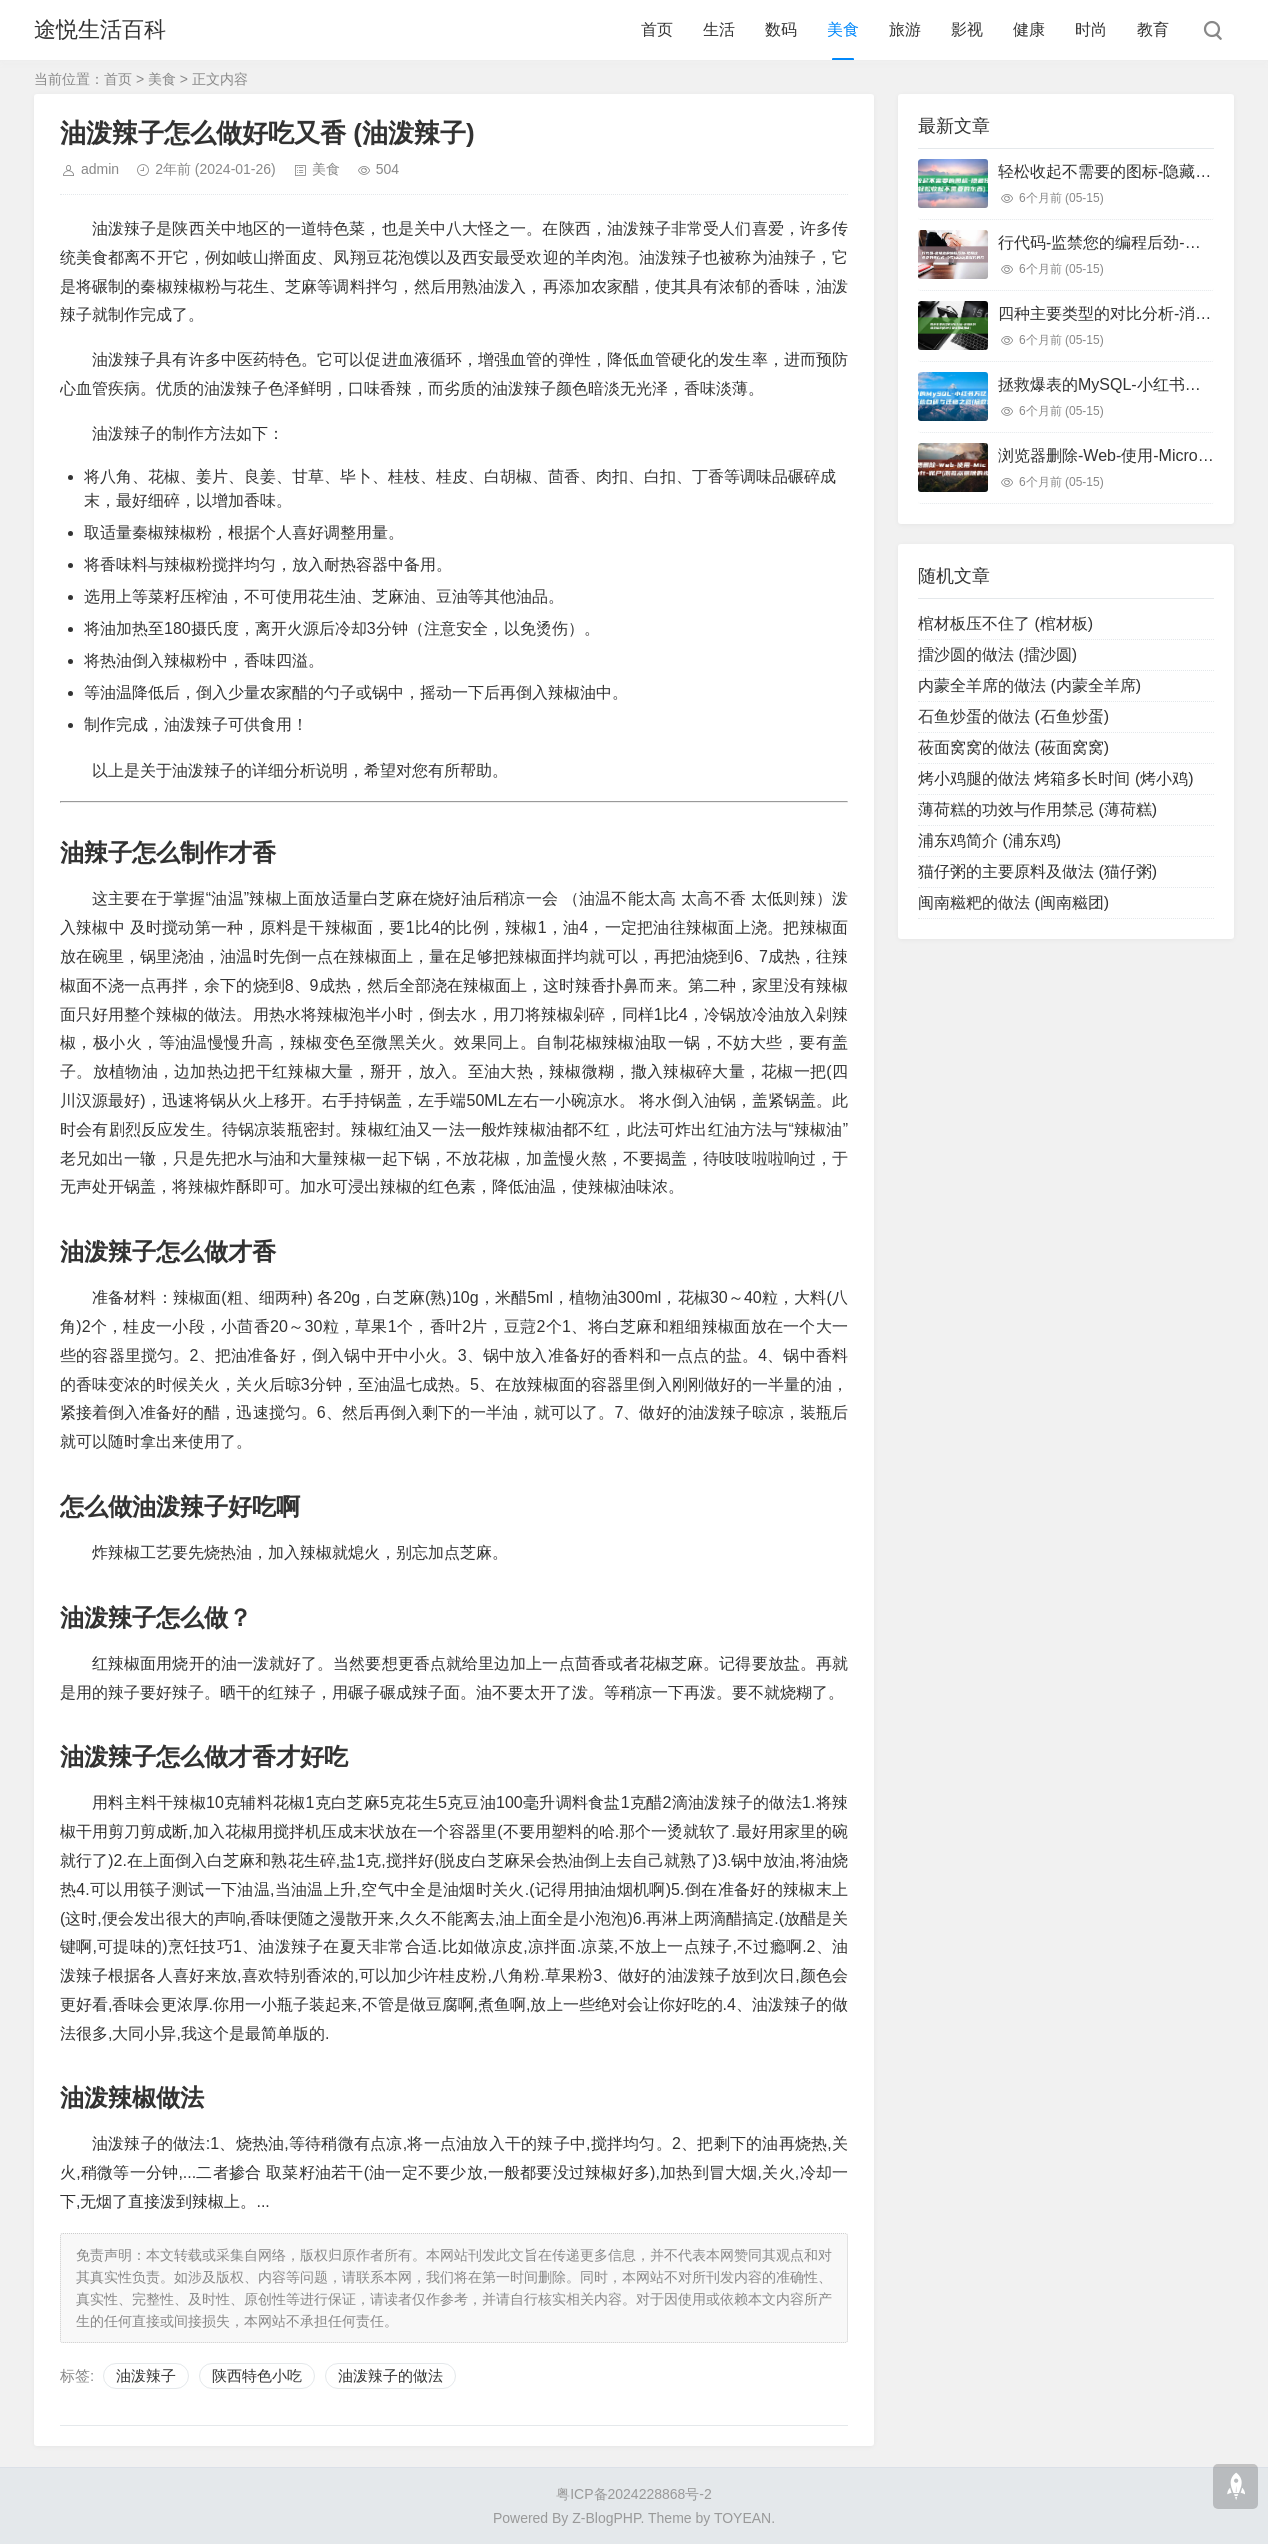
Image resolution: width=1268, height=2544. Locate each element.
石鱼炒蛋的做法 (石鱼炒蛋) (1013, 716)
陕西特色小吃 (257, 2375)
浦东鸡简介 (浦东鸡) (989, 840)
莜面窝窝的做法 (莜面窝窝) (1013, 747)
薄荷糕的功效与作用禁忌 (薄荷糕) (1037, 809)
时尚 (1091, 29)
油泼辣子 (146, 2375)
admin (100, 169)
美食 (843, 29)
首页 (657, 29)
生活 (719, 29)
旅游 (905, 29)
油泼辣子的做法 (390, 2375)
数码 (781, 29)
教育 (1153, 29)
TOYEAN (742, 2518)
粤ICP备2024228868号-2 (634, 2494)
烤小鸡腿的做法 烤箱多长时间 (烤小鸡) (1056, 778)
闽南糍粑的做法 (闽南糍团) (1013, 902)
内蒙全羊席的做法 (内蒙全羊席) (1029, 685)
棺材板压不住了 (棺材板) (1005, 623)
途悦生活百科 (100, 29)
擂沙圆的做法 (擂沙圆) (997, 654)
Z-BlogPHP (606, 2518)
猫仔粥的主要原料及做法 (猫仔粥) (1037, 871)
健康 (1029, 29)
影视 (967, 29)
